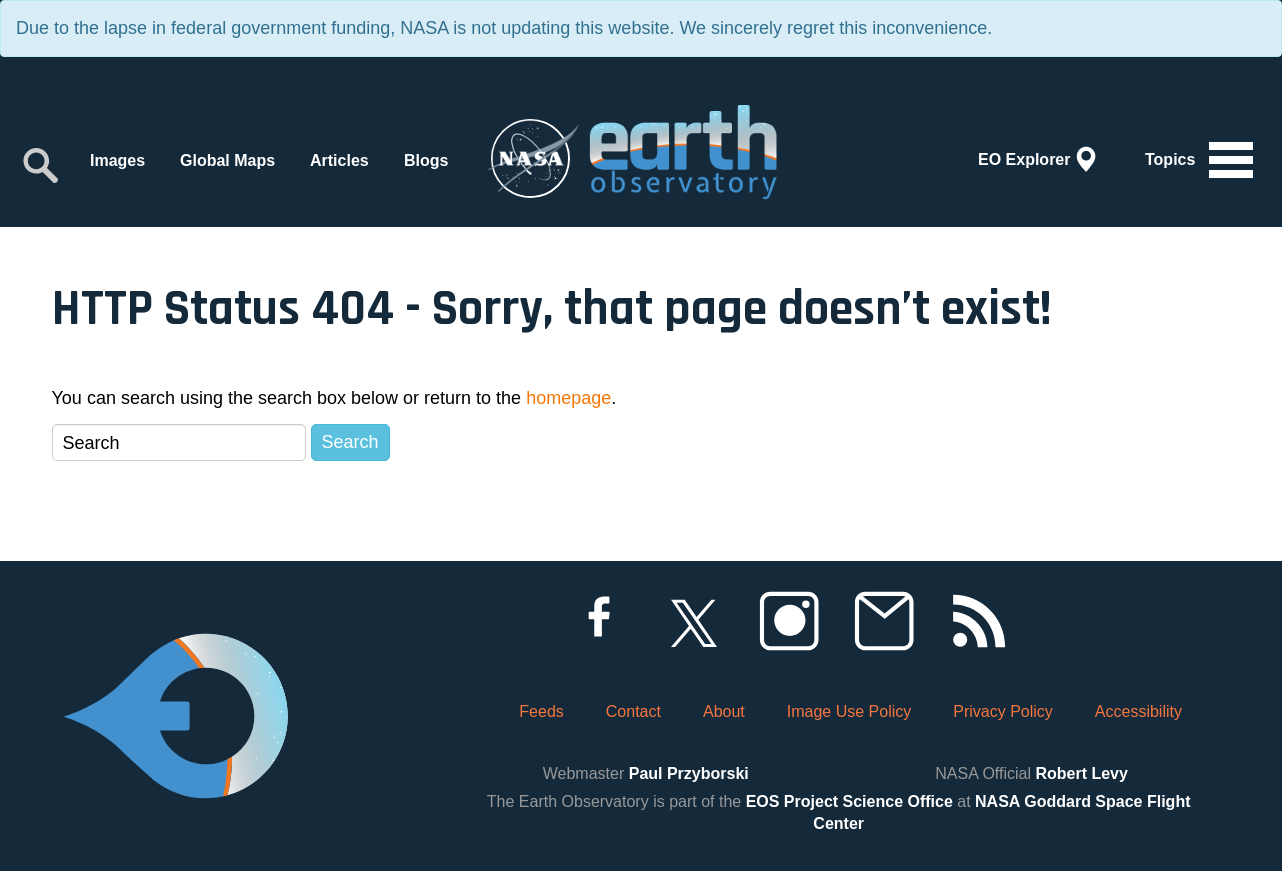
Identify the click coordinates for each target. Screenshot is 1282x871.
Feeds (541, 711)
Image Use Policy (849, 711)
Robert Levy (1081, 773)
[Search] (179, 442)
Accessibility (1138, 711)
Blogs (426, 160)
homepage (568, 398)
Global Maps (227, 160)
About (724, 711)
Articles (339, 160)
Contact (633, 711)
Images (117, 160)
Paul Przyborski (689, 773)
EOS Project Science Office (849, 801)
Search (350, 442)
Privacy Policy (1003, 711)
